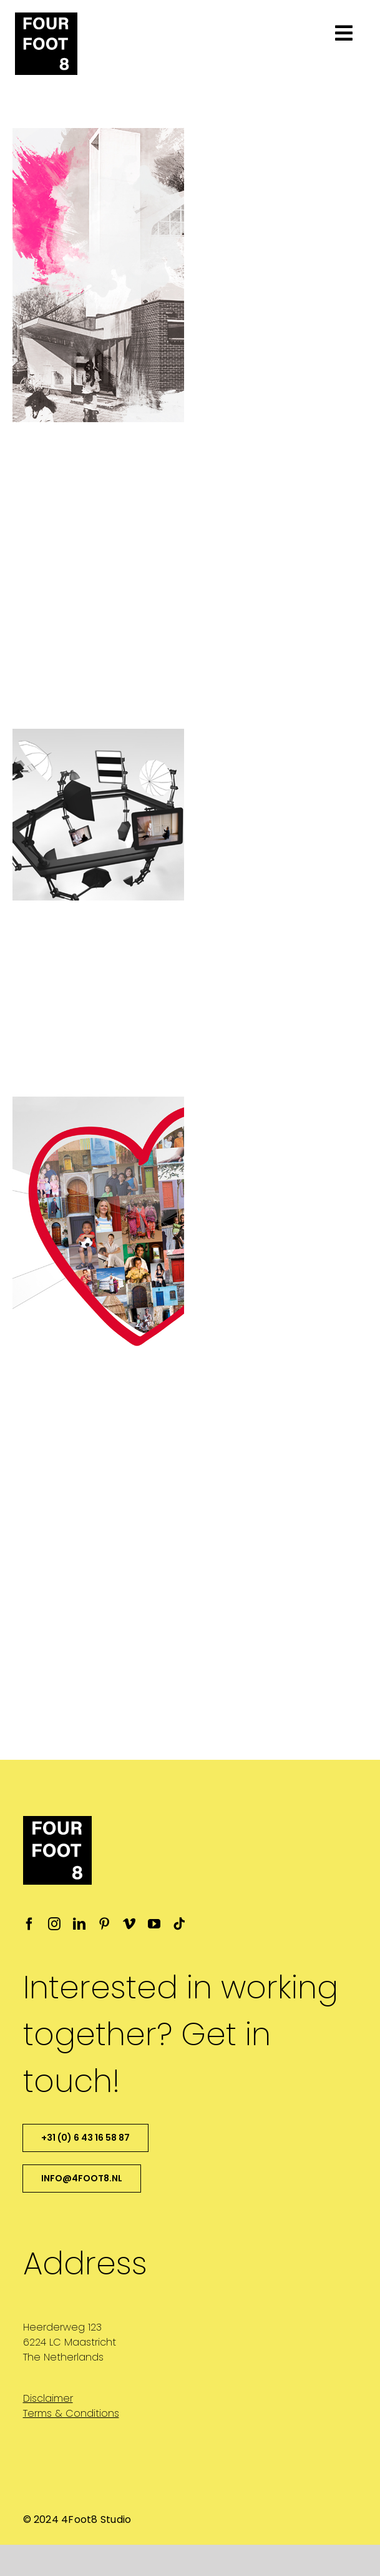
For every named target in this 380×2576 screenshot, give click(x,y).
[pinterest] (104, 1924)
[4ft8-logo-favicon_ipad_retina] (46, 17)
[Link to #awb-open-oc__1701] (344, 33)
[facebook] (29, 1924)
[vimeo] (129, 1924)
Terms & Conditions (71, 2413)
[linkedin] (79, 1924)
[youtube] (154, 1924)
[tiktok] (179, 1924)
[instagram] (54, 1924)
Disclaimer (48, 2398)
